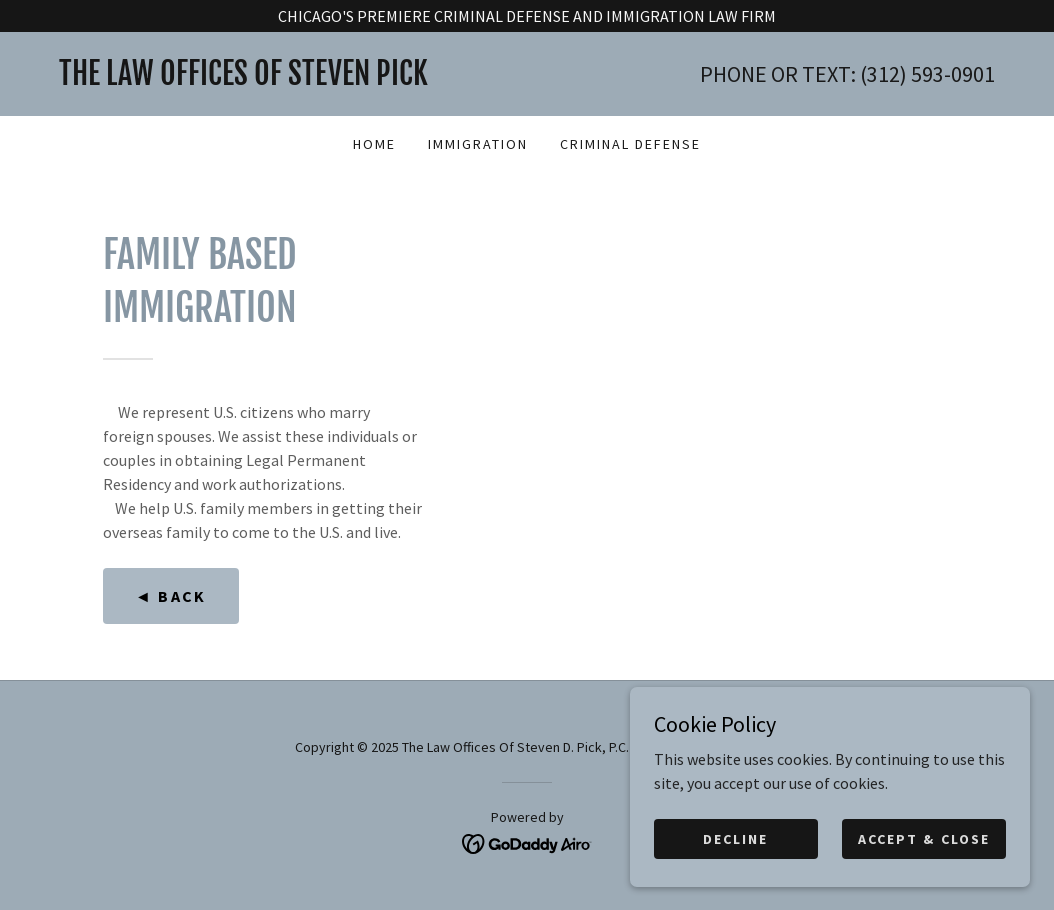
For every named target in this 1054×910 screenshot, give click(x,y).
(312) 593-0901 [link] (927, 74)
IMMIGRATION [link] (478, 144)
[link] (293, 79)
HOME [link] (374, 144)
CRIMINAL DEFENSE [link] (630, 144)
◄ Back (171, 596)
